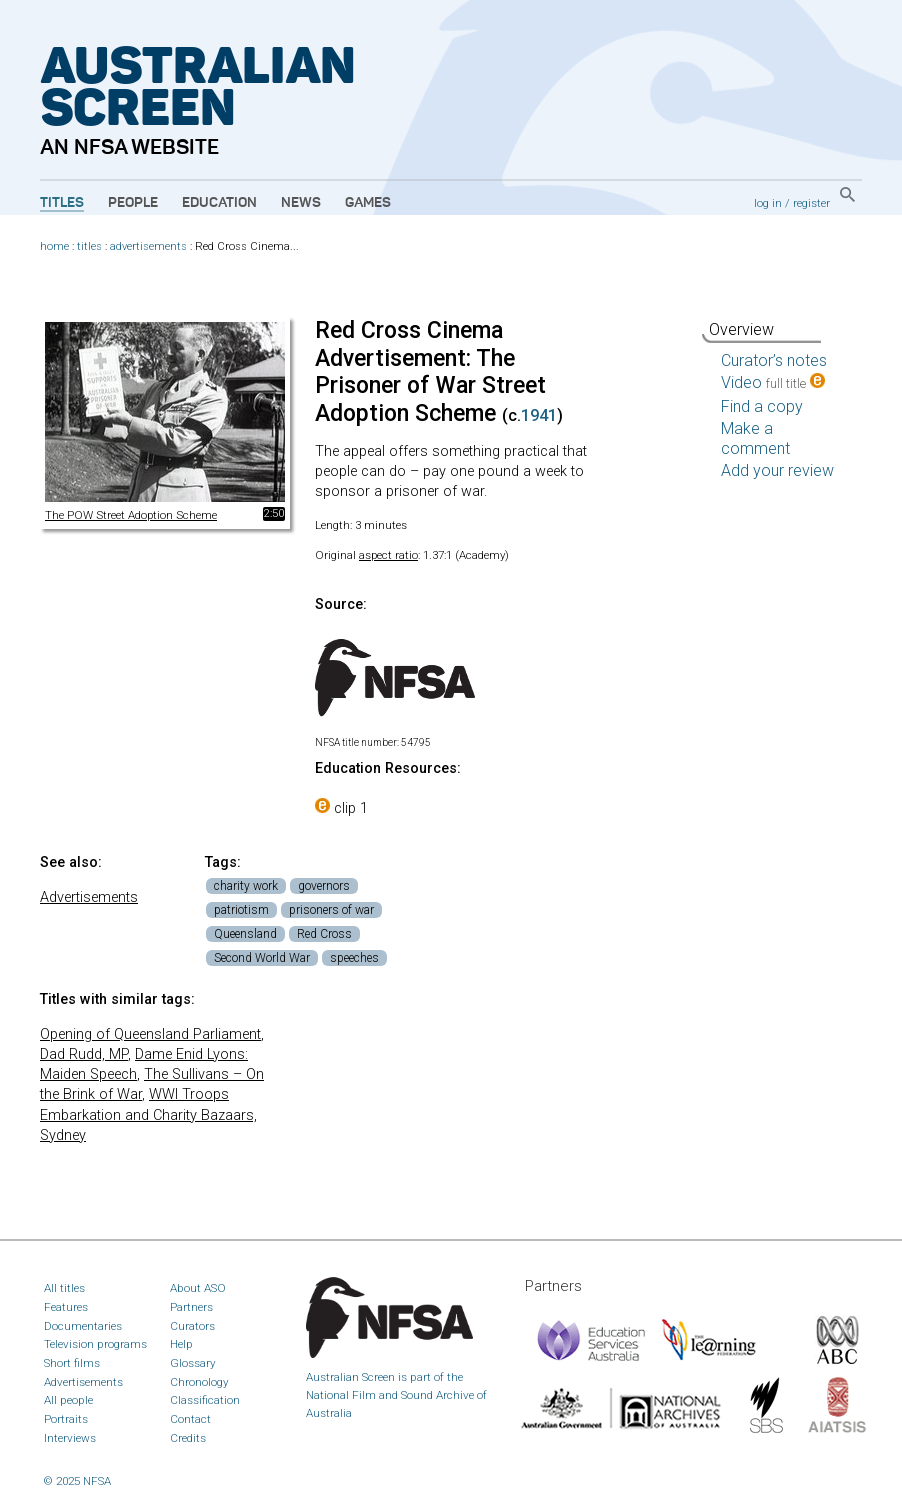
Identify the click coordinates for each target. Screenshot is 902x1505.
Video (773, 382)
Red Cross (324, 934)
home (54, 246)
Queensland (245, 934)
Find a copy (762, 406)
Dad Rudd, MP (84, 1054)
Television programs (95, 1344)
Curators (192, 1326)
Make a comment (755, 438)
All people (68, 1400)
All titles (64, 1288)
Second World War (262, 958)
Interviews (70, 1438)
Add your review (777, 470)
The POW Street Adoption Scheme (131, 515)
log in (768, 203)
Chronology (199, 1382)
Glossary (193, 1363)
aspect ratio (388, 555)
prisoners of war (331, 910)
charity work (246, 886)
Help (181, 1344)
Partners (191, 1307)
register (811, 203)
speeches (354, 958)
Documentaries (83, 1326)
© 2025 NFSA (77, 1481)
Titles (62, 203)
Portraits (66, 1419)
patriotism (241, 910)
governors (324, 886)
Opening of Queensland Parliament (150, 1034)
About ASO (198, 1288)
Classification (205, 1400)
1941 (539, 415)
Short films (72, 1363)
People (133, 203)
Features (66, 1307)
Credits (188, 1438)
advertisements (148, 246)
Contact (190, 1419)
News (301, 203)
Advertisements (89, 897)
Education (219, 203)
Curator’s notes (774, 360)
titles (89, 246)
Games (368, 203)
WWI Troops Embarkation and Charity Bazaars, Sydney (148, 1114)
